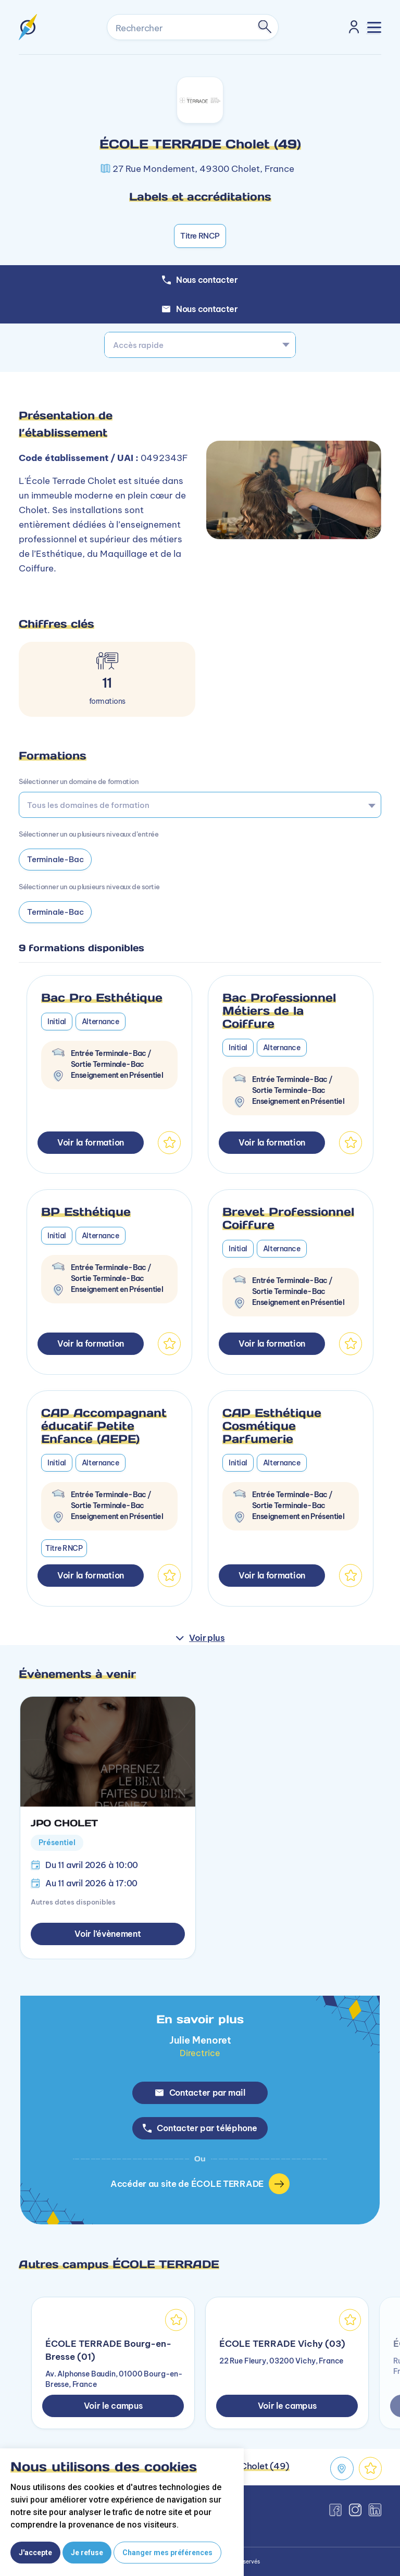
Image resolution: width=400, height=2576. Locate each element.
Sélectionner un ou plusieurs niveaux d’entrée (88, 834)
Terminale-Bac (55, 859)
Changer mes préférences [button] (167, 2552)
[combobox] (200, 345)
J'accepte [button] (35, 2552)
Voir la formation (90, 1142)
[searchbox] (196, 805)
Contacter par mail (200, 2092)
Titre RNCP (199, 236)
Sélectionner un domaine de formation (79, 781)
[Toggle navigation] (374, 27)
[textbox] (200, 345)
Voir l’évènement (107, 1933)
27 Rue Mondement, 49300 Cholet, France (203, 169)
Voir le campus (113, 2405)
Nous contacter (200, 309)
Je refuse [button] (87, 2552)
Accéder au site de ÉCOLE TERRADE (200, 2183)
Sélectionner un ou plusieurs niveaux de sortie (89, 886)
